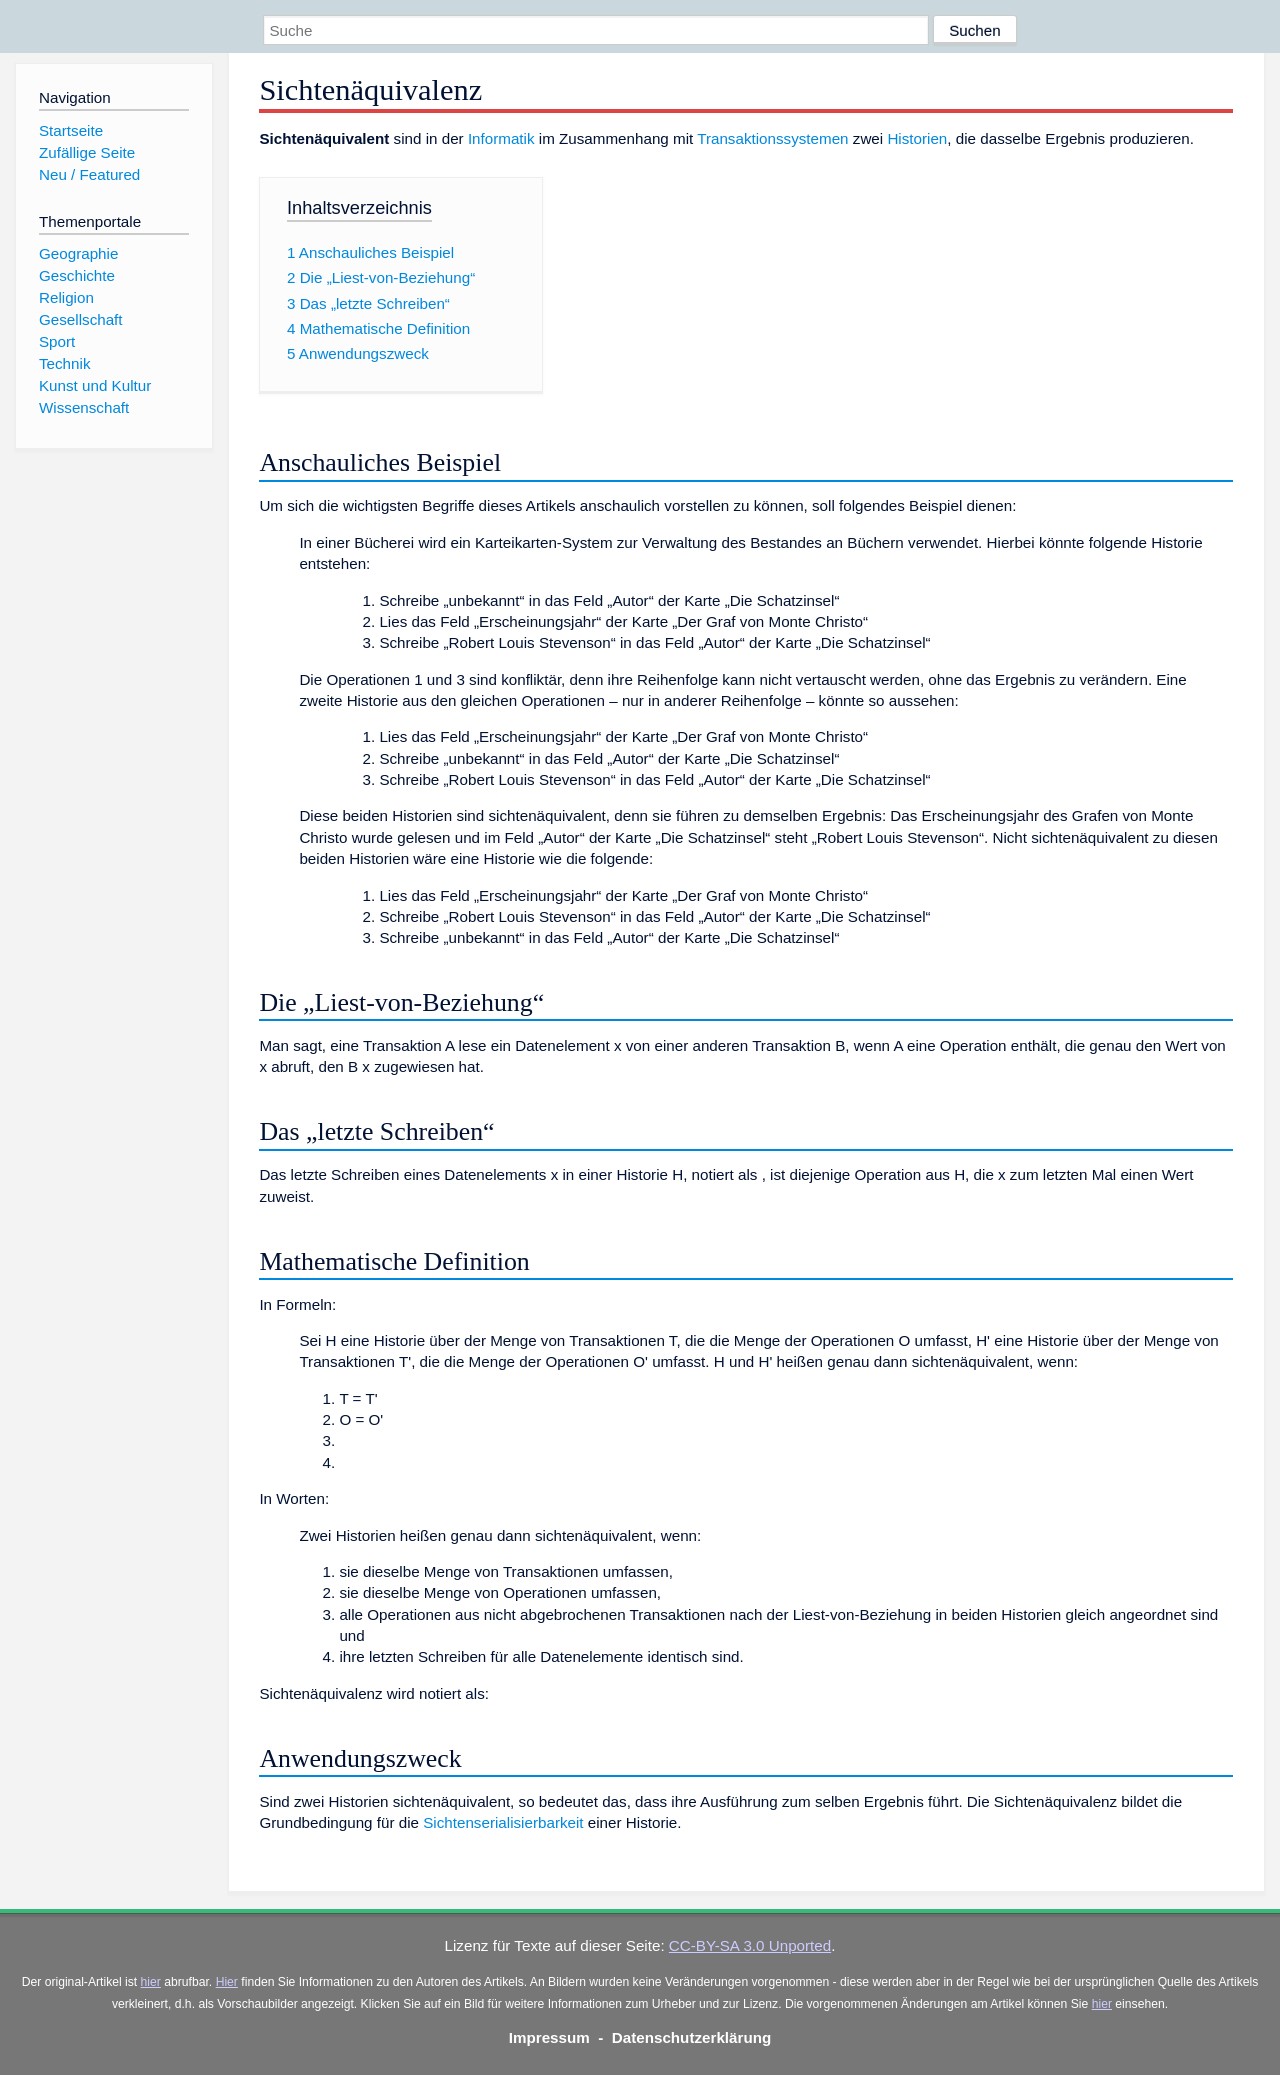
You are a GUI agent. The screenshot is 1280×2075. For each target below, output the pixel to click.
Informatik (501, 138)
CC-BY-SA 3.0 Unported (750, 1945)
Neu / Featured (89, 174)
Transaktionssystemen (772, 138)
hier (151, 1982)
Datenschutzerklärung (692, 2037)
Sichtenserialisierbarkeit (503, 1822)
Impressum (549, 2037)
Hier (227, 1982)
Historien (917, 138)
